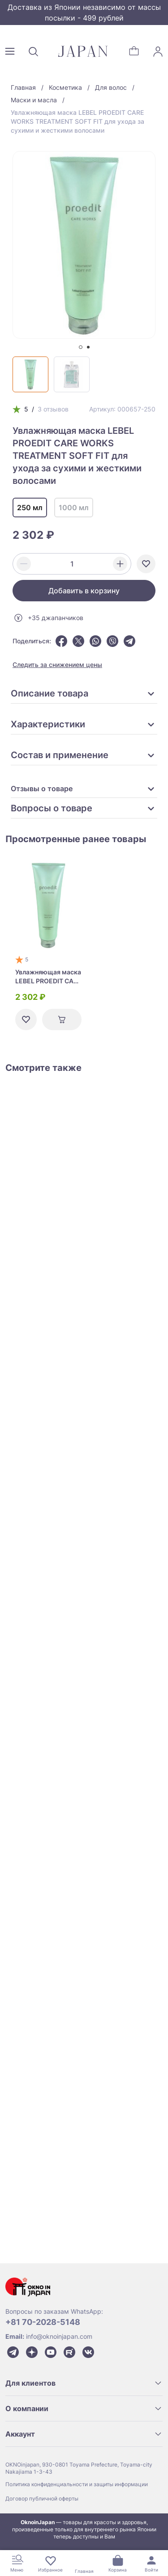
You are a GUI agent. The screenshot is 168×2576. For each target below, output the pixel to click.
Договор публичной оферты (41, 2498)
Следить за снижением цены (57, 664)
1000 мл (74, 507)
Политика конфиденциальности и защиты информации (76, 2484)
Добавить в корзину (84, 590)
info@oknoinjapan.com (59, 2336)
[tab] (80, 347)
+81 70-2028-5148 (42, 2322)
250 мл (30, 507)
